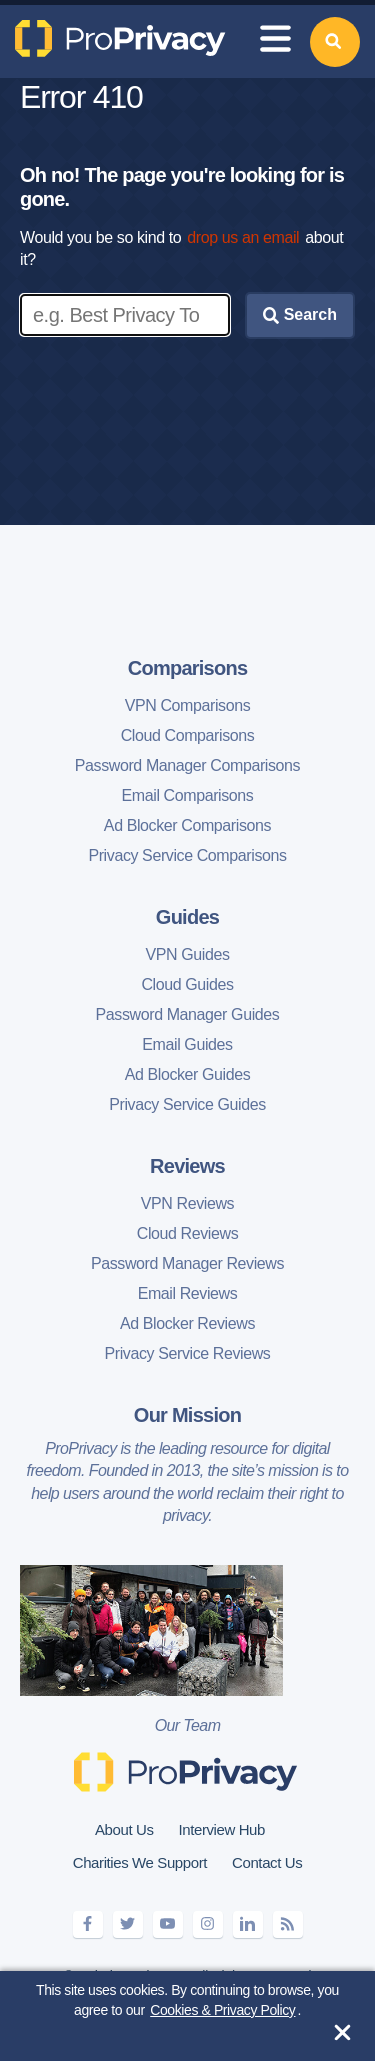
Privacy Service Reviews (188, 1353)
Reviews (187, 1166)
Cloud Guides (187, 984)
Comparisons (188, 668)
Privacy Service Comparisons (187, 855)
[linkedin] (248, 1924)
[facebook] (88, 1924)
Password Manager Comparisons (187, 765)
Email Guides (187, 1044)
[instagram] (208, 1924)
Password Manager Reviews (187, 1263)
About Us (124, 1829)
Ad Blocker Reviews (187, 1323)
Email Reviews (188, 1293)
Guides (187, 917)
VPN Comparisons (188, 705)
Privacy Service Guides (187, 1104)
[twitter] (128, 1924)
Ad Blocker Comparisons (187, 825)
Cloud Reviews (188, 1233)
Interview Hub (221, 1829)
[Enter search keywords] (125, 315)
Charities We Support (140, 1862)
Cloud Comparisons (188, 735)
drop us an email (243, 237)
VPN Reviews (187, 1203)
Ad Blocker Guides (188, 1074)
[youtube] (168, 1924)
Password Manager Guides (188, 1014)
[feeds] (288, 1924)
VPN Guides (187, 954)
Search (300, 315)
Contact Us (267, 1862)
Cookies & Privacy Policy (222, 2010)
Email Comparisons (188, 795)
